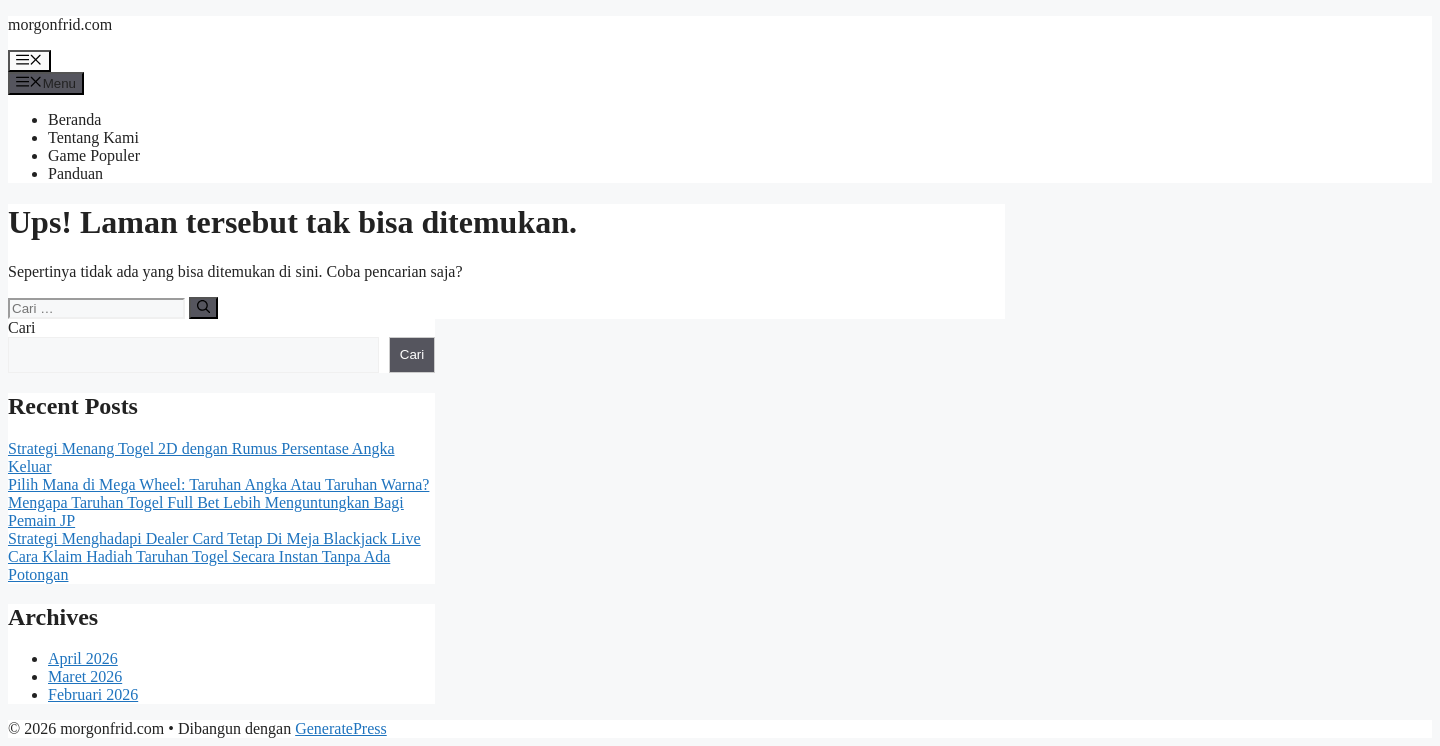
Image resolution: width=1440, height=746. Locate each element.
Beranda (74, 119)
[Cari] (203, 308)
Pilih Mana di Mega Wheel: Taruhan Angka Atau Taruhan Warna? (218, 484)
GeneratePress (341, 728)
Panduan (75, 173)
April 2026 (83, 658)
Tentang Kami (93, 137)
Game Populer (94, 155)
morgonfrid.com (60, 24)
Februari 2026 (93, 694)
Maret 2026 (85, 676)
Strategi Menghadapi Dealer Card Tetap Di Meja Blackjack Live (214, 538)
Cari (22, 327)
